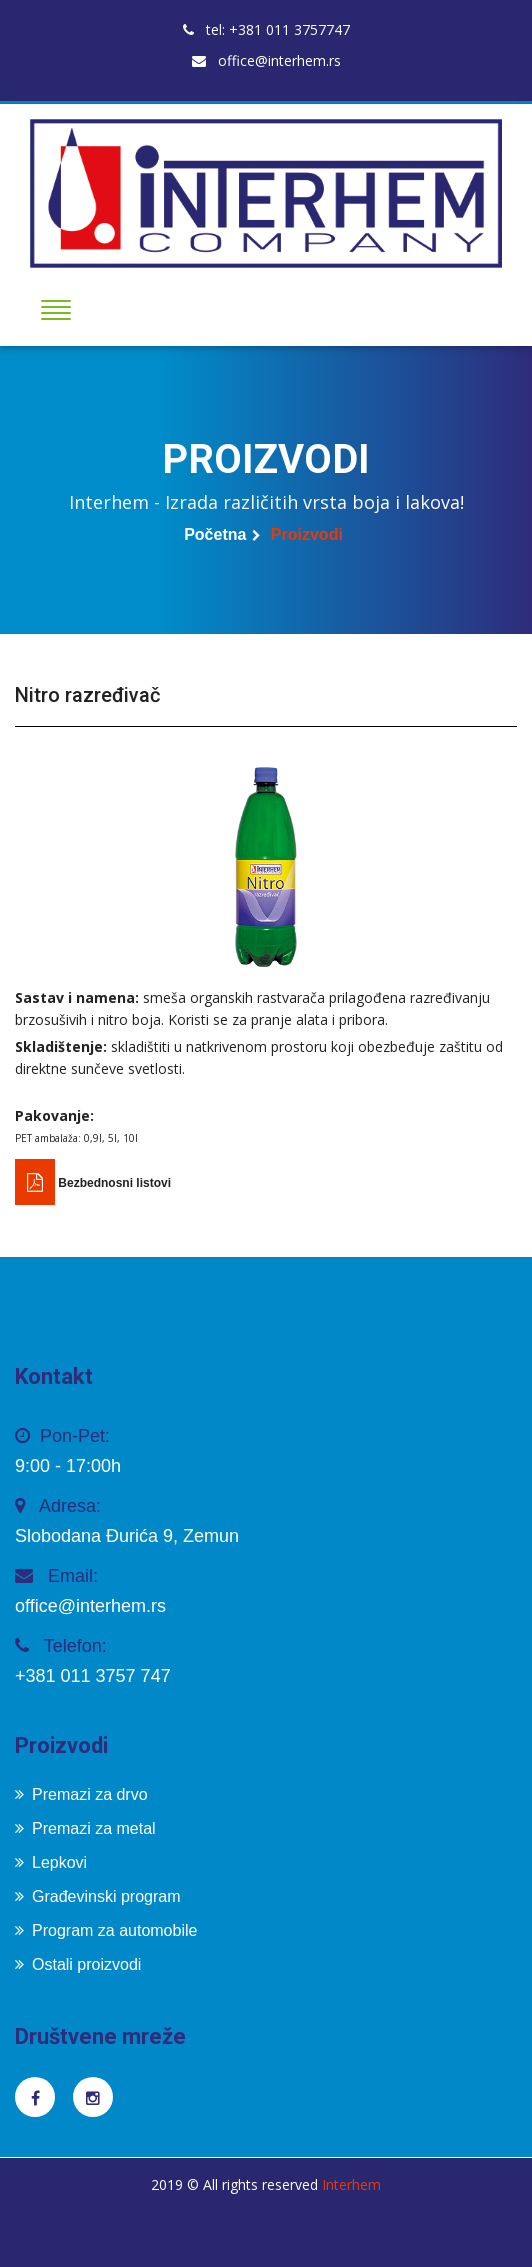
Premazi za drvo (81, 1794)
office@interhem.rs (266, 60)
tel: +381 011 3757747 (266, 29)
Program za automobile (106, 1930)
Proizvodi (307, 534)
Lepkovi (51, 1862)
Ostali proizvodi (78, 1964)
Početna (215, 534)
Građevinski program (98, 1896)
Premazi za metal (85, 1828)
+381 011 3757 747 (93, 1676)
